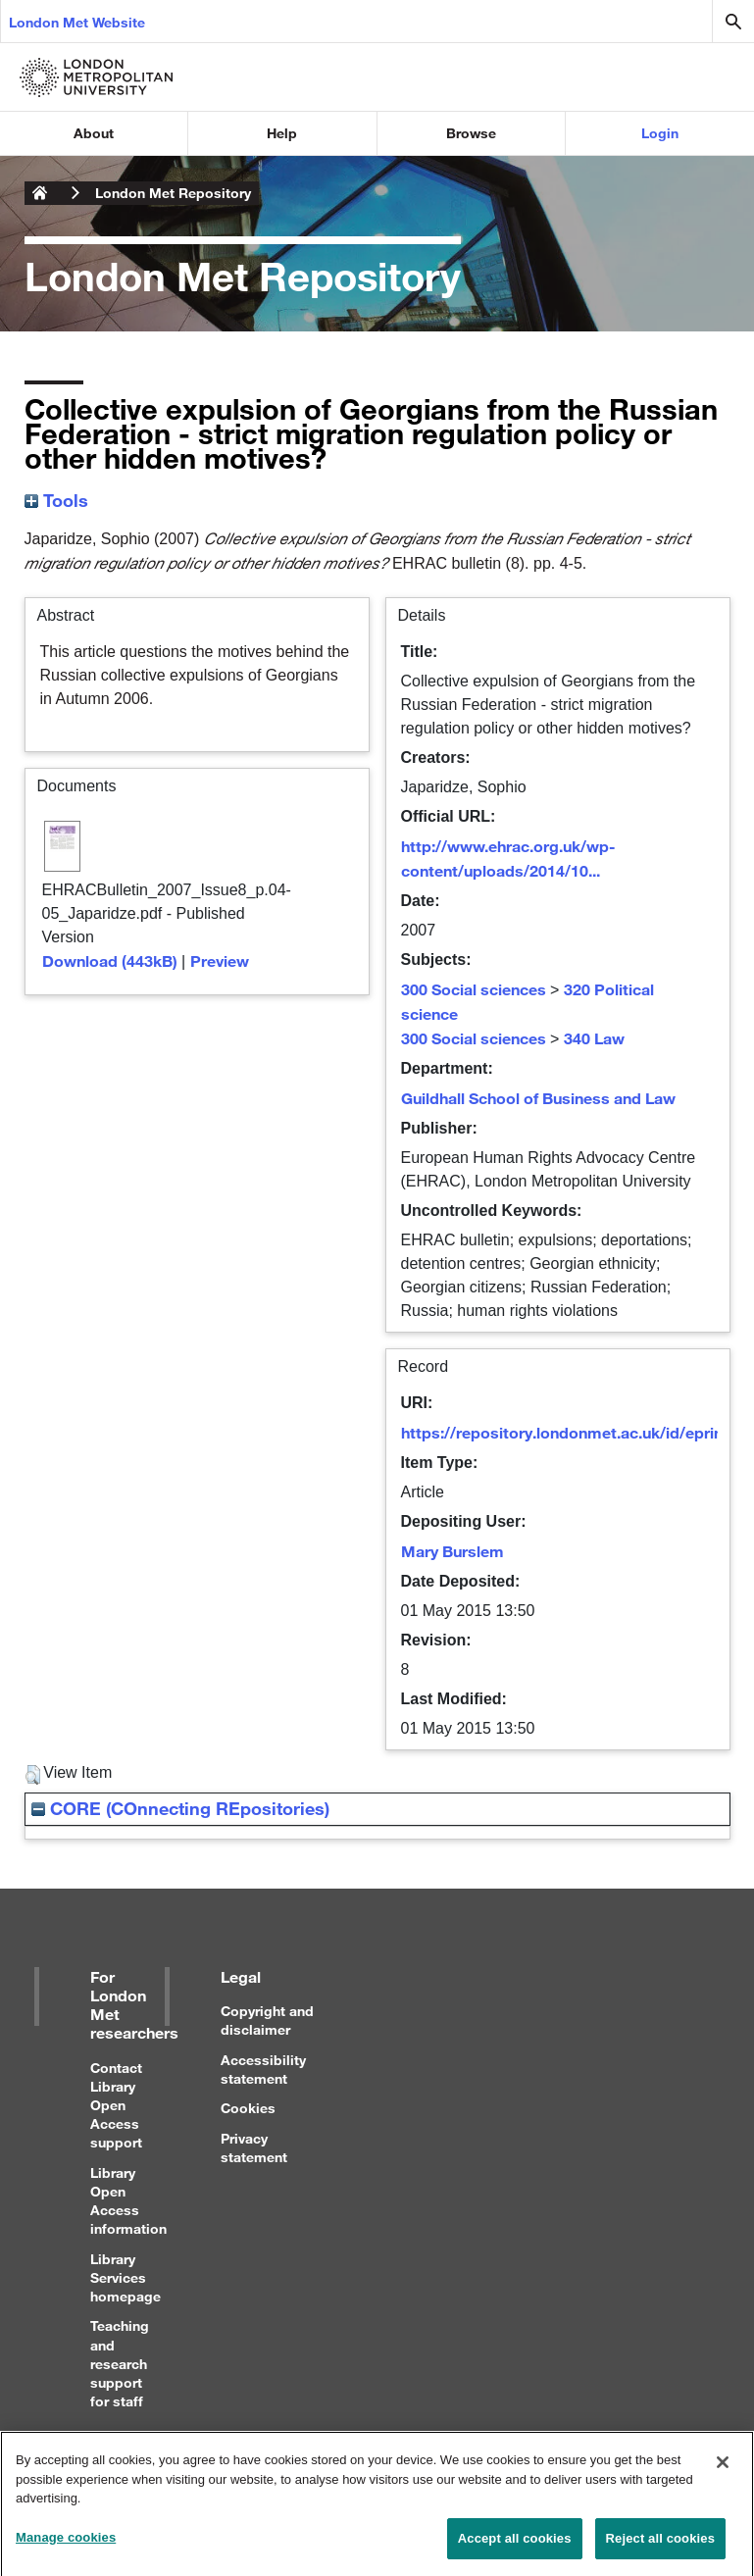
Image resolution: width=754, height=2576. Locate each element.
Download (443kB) (109, 960)
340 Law (594, 1038)
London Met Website (77, 22)
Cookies (248, 2107)
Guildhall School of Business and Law (538, 1097)
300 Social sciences (473, 989)
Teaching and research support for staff (119, 2363)
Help (282, 133)
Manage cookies (66, 2545)
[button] (32, 1775)
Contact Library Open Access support (116, 2105)
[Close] (722, 2470)
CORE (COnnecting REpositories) (180, 1808)
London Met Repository (173, 192)
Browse (471, 133)
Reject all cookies (660, 2546)
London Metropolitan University (40, 193)
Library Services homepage (125, 2277)
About (94, 133)
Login (660, 133)
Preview (219, 960)
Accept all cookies (515, 2546)
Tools (56, 500)
